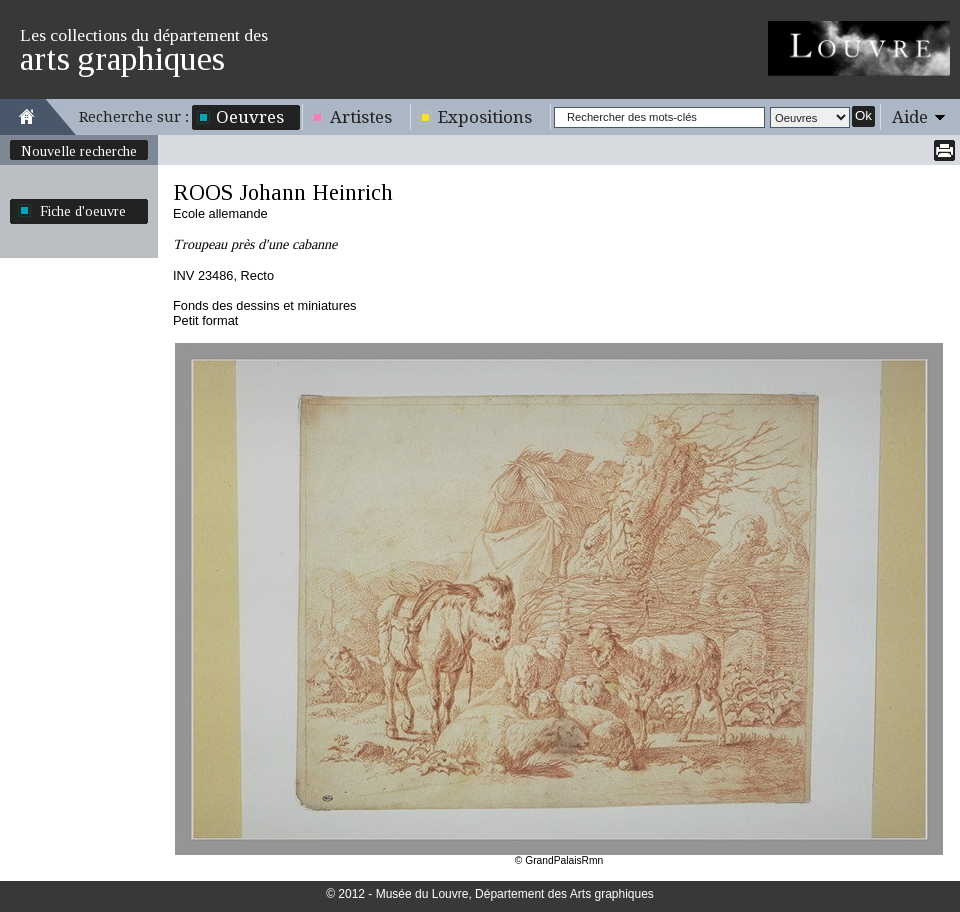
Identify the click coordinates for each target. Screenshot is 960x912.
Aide (910, 117)
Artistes (361, 117)
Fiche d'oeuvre (83, 211)
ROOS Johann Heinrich (283, 192)
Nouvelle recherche (79, 151)
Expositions (485, 117)
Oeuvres (250, 117)
